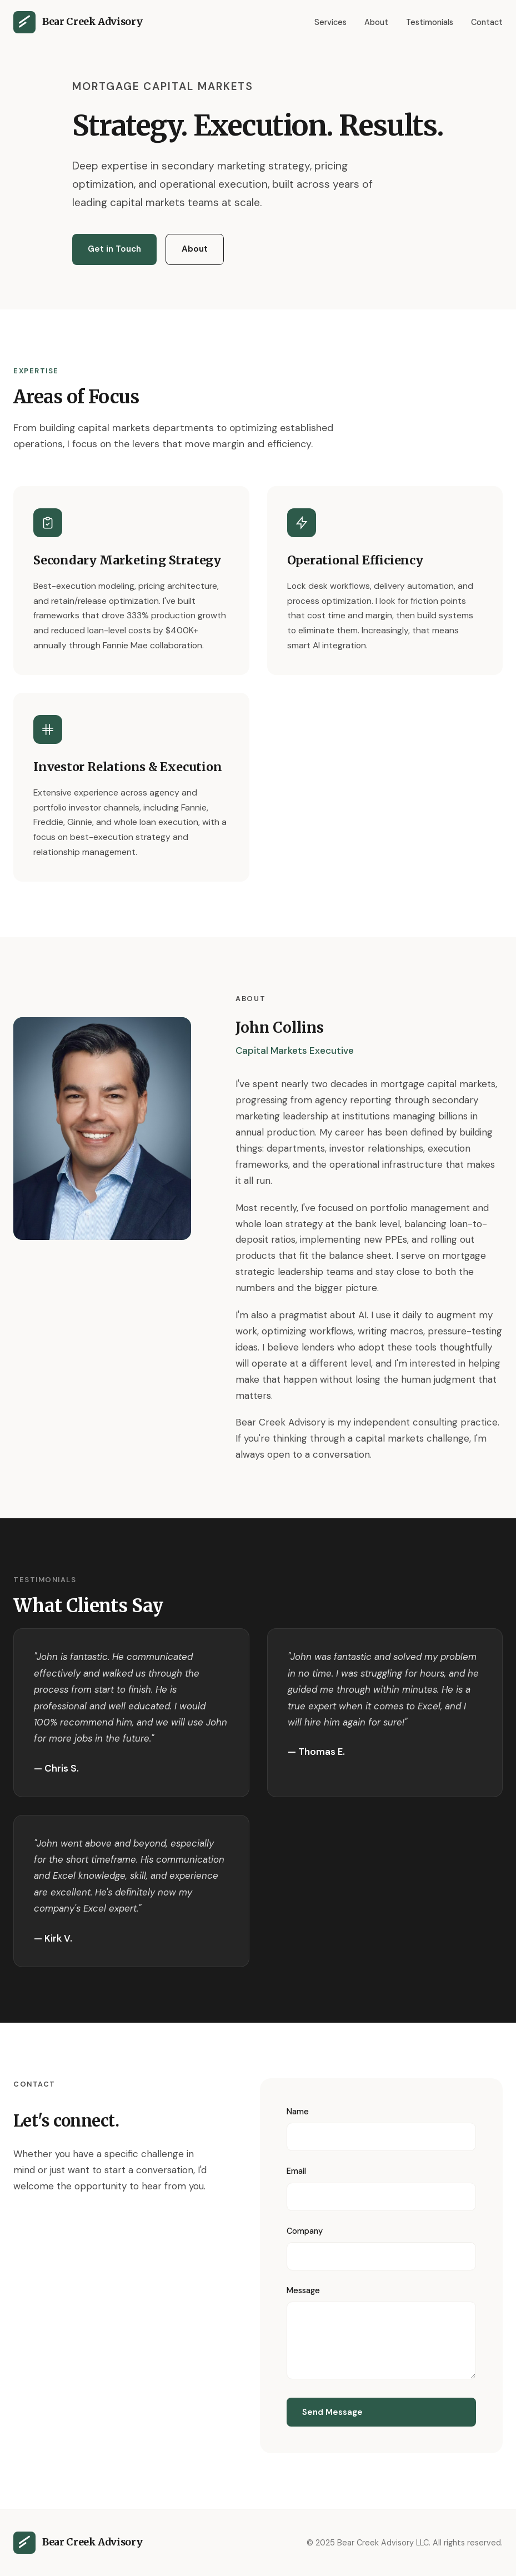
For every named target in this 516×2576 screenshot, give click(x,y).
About (376, 22)
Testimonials (429, 22)
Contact (487, 22)
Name (298, 2112)
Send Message (332, 2412)
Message (303, 2290)
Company (305, 2231)
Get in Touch (114, 248)
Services (330, 22)
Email (296, 2171)
